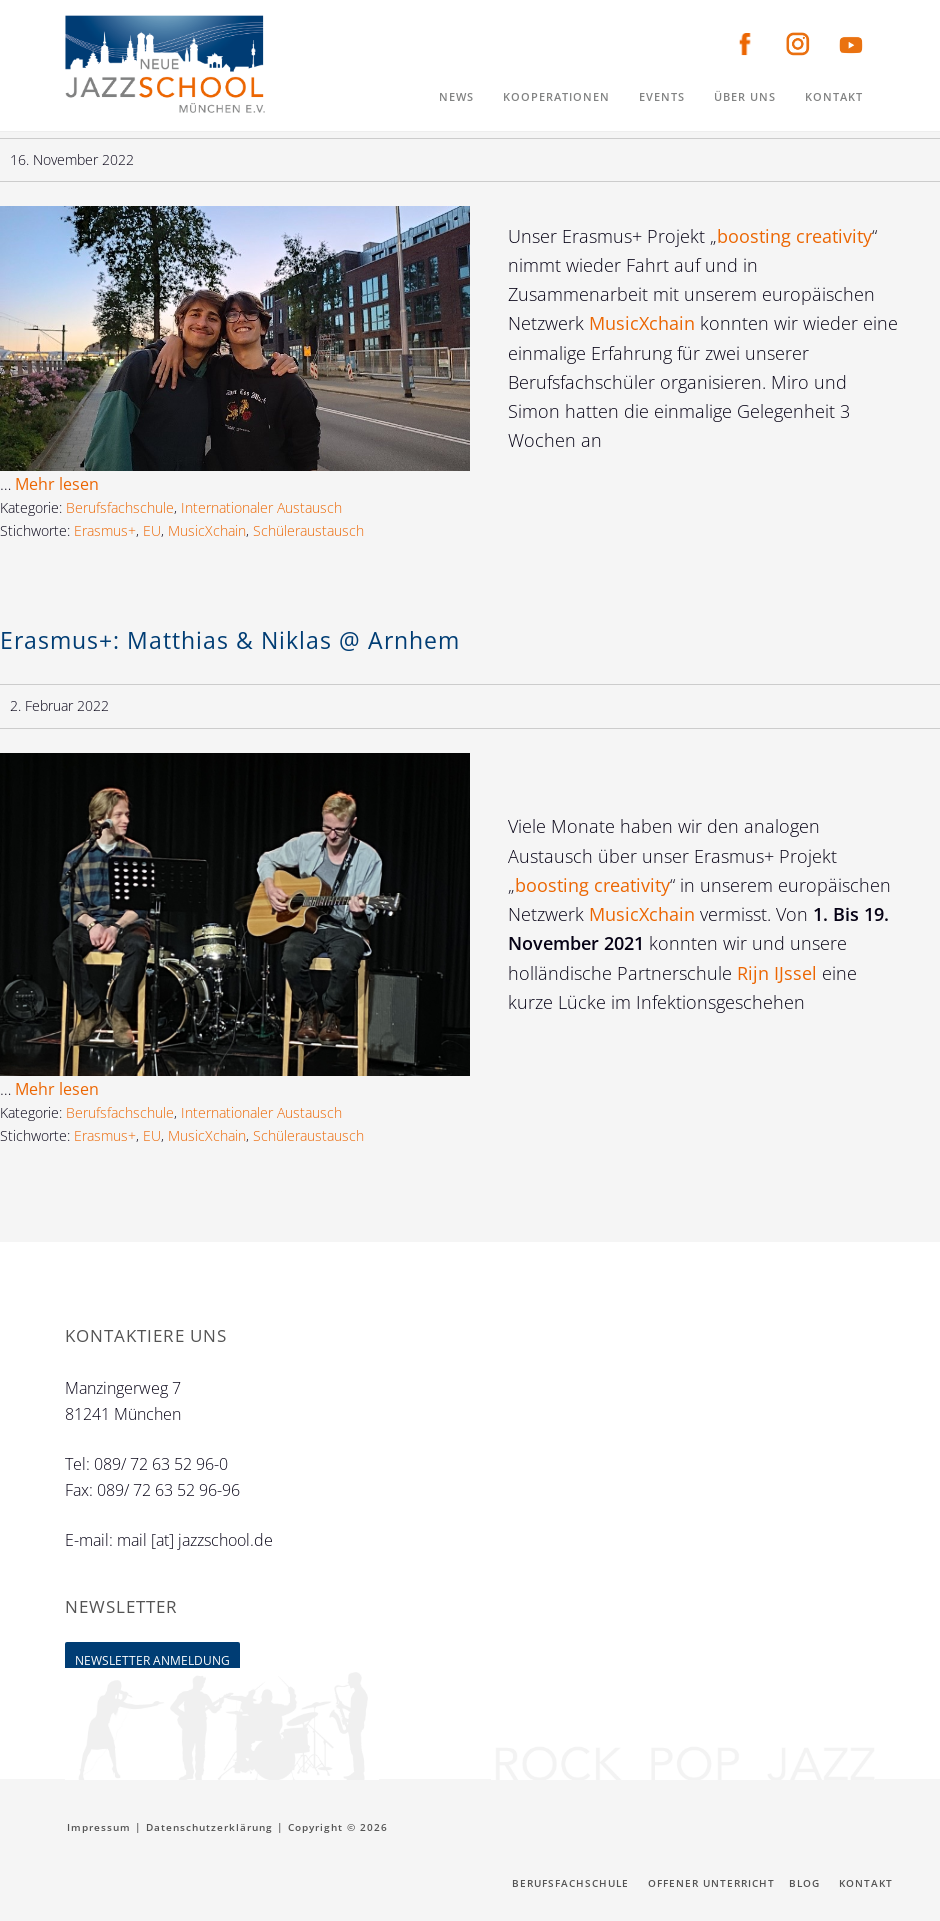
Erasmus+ (105, 530)
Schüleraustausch (308, 530)
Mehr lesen (57, 484)
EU (152, 530)
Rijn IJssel (779, 973)
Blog (804, 1883)
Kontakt (866, 1883)
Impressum (99, 1827)
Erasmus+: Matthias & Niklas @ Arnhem (230, 640)
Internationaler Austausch (261, 507)
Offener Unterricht (711, 1883)
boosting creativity (794, 236)
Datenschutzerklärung (209, 1827)
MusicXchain (644, 323)
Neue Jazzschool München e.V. (165, 65)
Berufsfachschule (120, 507)
